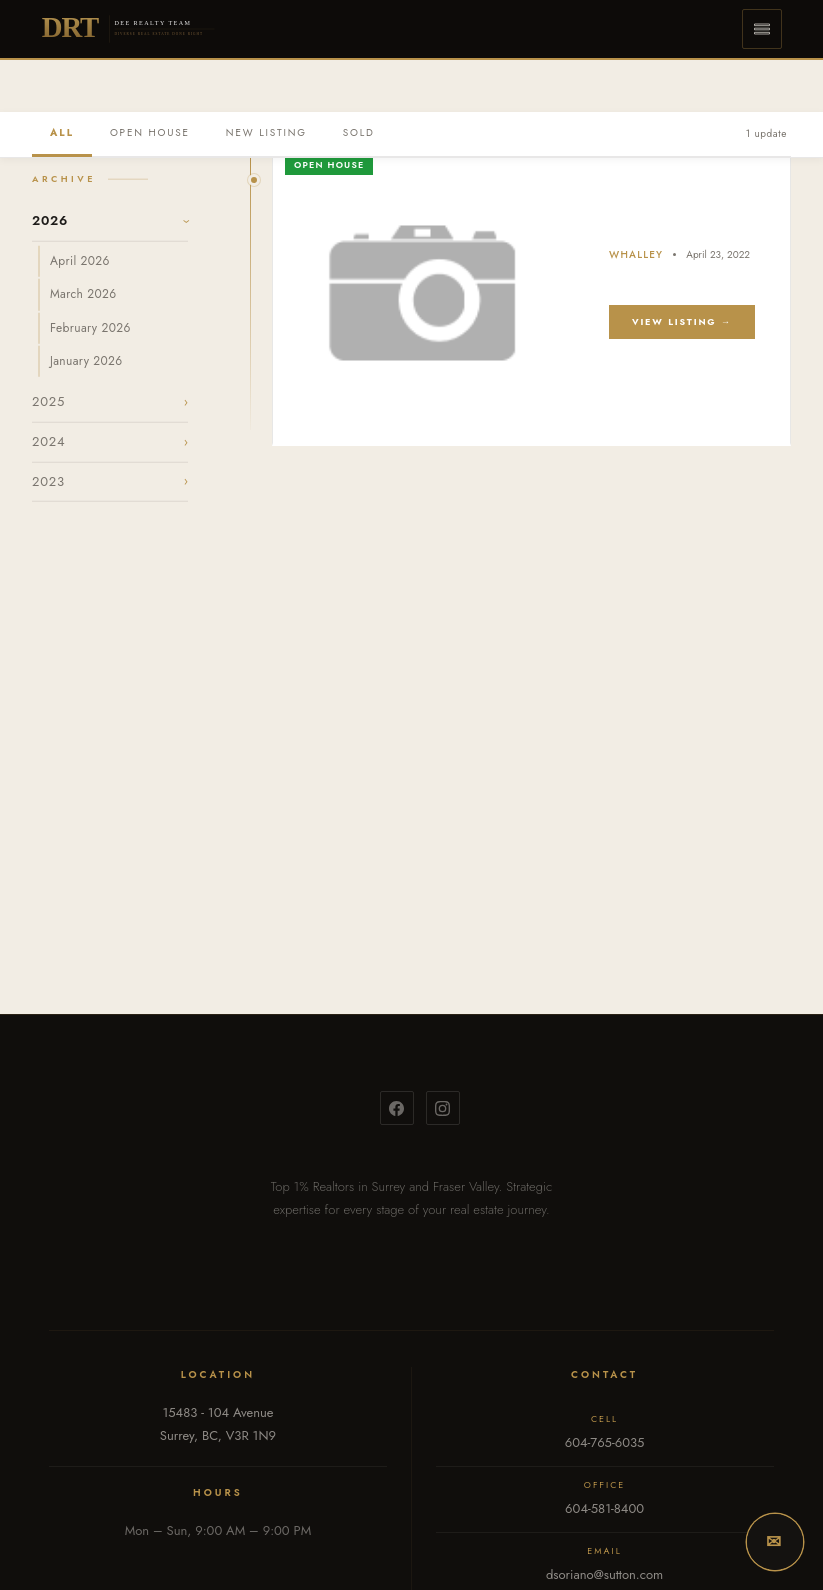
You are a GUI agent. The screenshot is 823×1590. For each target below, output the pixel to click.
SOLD (359, 132)
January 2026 (86, 360)
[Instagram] (443, 1108)
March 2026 (83, 294)
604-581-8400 (604, 1508)
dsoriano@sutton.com (604, 1574)
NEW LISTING (266, 132)
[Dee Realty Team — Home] (129, 29)
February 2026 (90, 327)
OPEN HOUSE (150, 132)
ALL (62, 132)
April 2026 (80, 261)
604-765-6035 (605, 1442)
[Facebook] (397, 1108)
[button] (762, 29)
